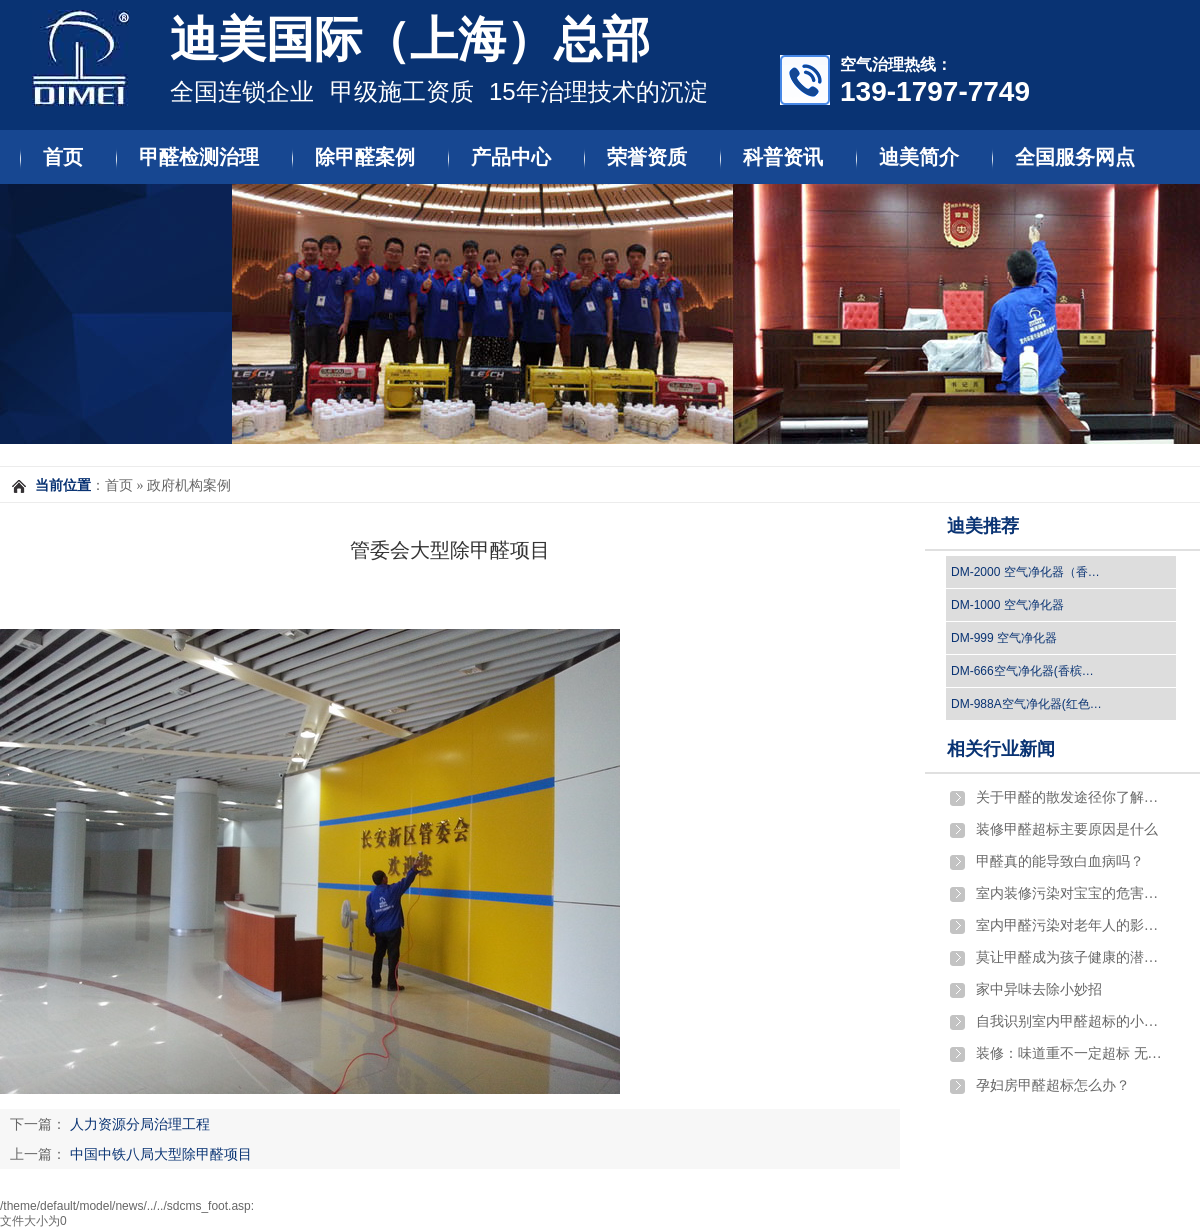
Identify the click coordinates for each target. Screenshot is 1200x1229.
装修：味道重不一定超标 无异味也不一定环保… (1071, 1053)
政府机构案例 (189, 485)
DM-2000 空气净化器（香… (1025, 572)
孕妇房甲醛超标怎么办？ (1053, 1085)
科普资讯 (783, 157)
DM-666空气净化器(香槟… (1022, 671)
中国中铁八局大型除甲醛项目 (161, 1154)
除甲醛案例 (365, 157)
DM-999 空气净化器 (1004, 638)
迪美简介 (919, 157)
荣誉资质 (647, 157)
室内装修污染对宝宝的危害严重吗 (1071, 893)
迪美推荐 (983, 526)
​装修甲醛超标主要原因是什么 (1067, 829)
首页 (63, 157)
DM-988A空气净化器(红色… (1026, 704)
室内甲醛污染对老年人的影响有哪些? (1071, 925)
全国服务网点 (1075, 157)
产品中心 (511, 157)
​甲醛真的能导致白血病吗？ (1060, 861)
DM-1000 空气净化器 (1007, 605)
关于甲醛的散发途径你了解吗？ (1071, 797)
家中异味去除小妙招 (1039, 989)
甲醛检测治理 (199, 157)
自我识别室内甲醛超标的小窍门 (1071, 1021)
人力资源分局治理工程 (140, 1124)
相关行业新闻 (1001, 749)
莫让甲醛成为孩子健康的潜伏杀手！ (1071, 957)
